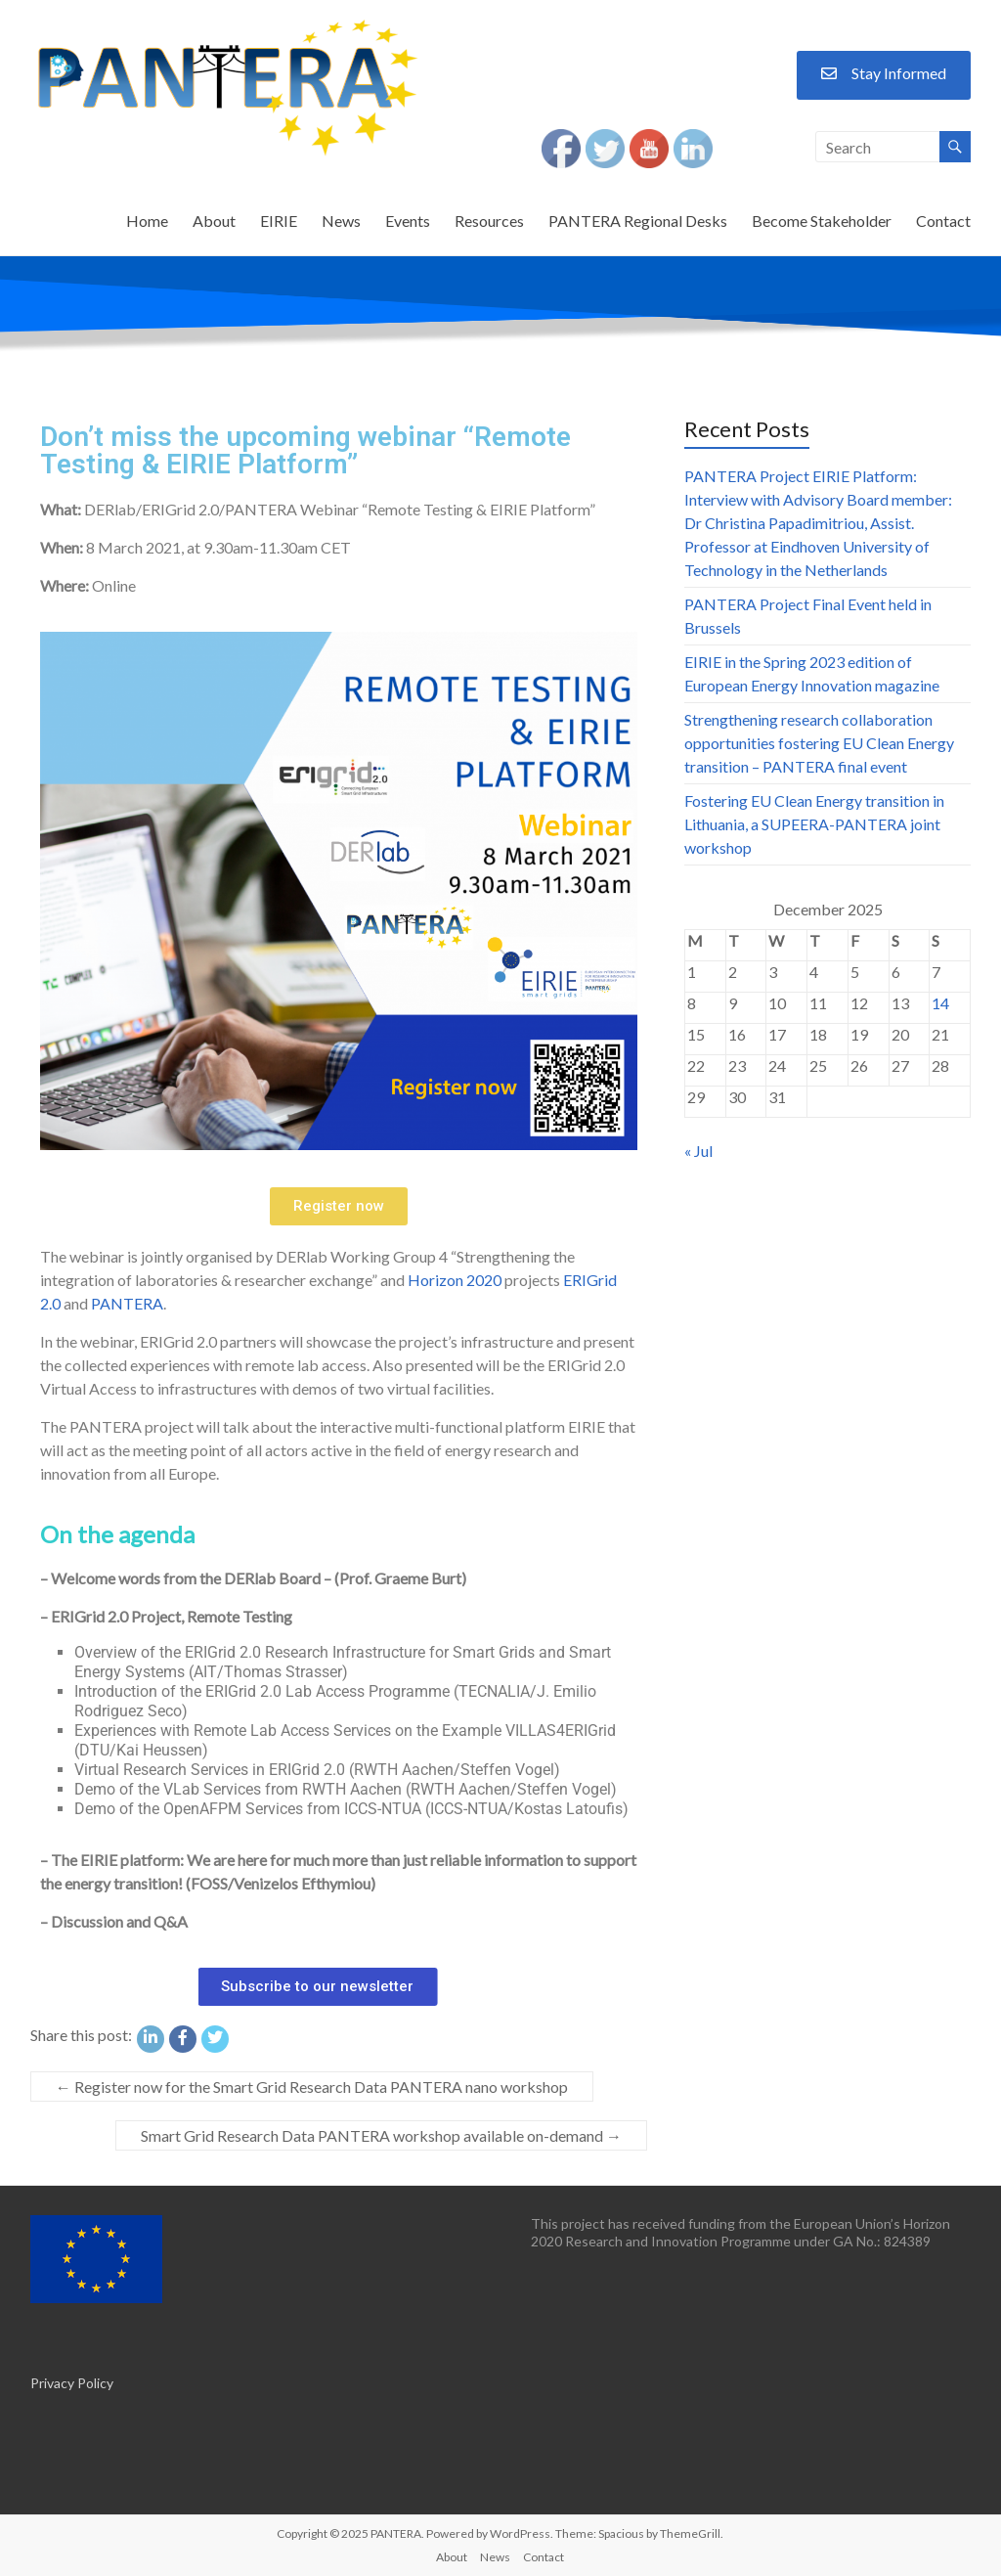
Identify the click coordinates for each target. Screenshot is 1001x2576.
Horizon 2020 (454, 1279)
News (341, 220)
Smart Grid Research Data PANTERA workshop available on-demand (381, 2135)
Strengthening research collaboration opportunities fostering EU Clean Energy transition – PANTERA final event (819, 743)
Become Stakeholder (822, 220)
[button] (339, 1206)
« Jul (698, 1150)
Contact (943, 220)
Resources (489, 220)
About (214, 220)
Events (407, 220)
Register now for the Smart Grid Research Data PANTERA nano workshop (312, 2086)
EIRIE (278, 220)
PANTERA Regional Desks (637, 220)
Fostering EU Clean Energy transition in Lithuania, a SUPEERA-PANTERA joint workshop (814, 824)
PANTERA (127, 1303)
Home (147, 220)
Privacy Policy (71, 2383)
